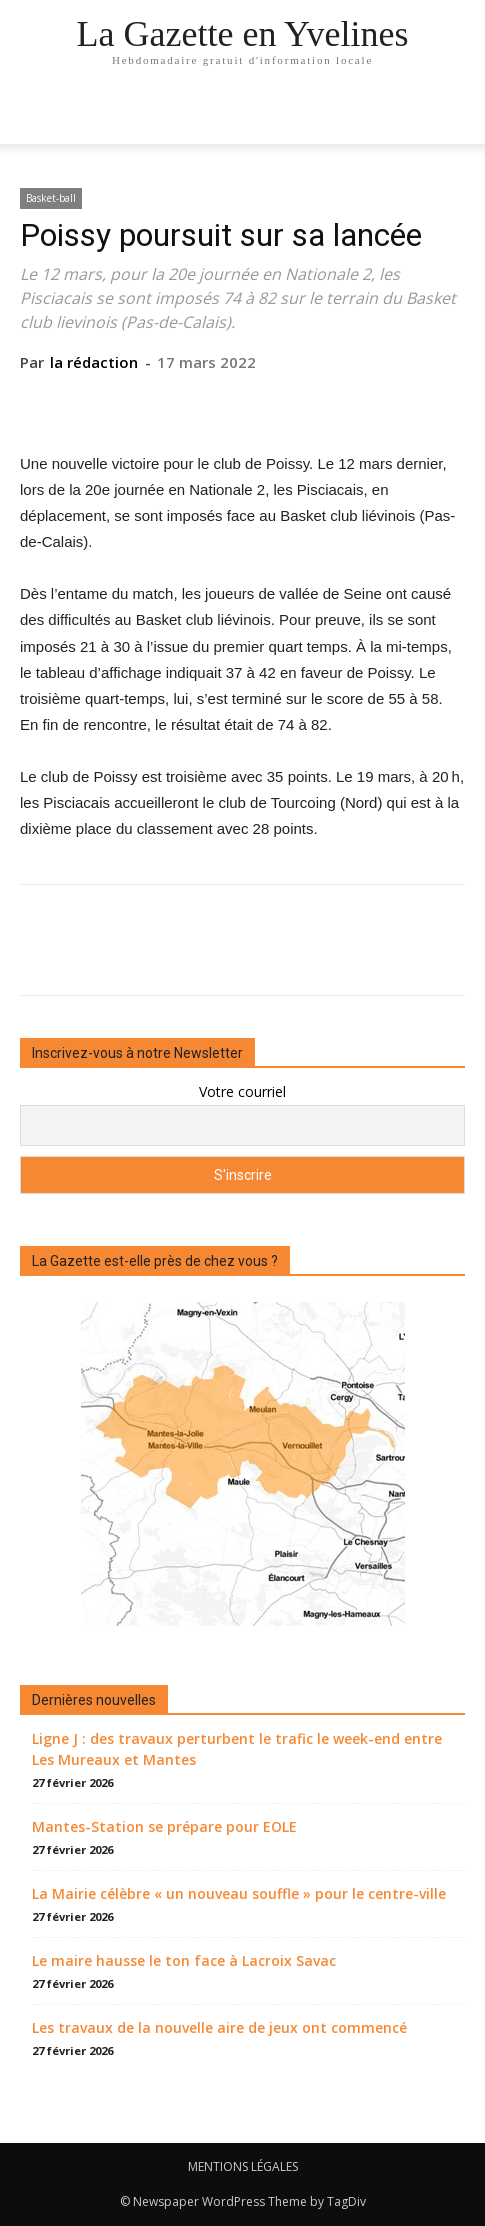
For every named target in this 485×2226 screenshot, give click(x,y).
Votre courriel (242, 1091)
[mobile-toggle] (34, 117)
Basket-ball (51, 198)
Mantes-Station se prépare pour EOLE (164, 1826)
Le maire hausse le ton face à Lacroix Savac (184, 1960)
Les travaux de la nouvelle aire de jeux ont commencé (219, 2027)
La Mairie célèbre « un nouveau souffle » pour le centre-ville (239, 1893)
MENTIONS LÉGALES (243, 2166)
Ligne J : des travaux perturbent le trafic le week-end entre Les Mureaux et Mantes (237, 1749)
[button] (457, 117)
